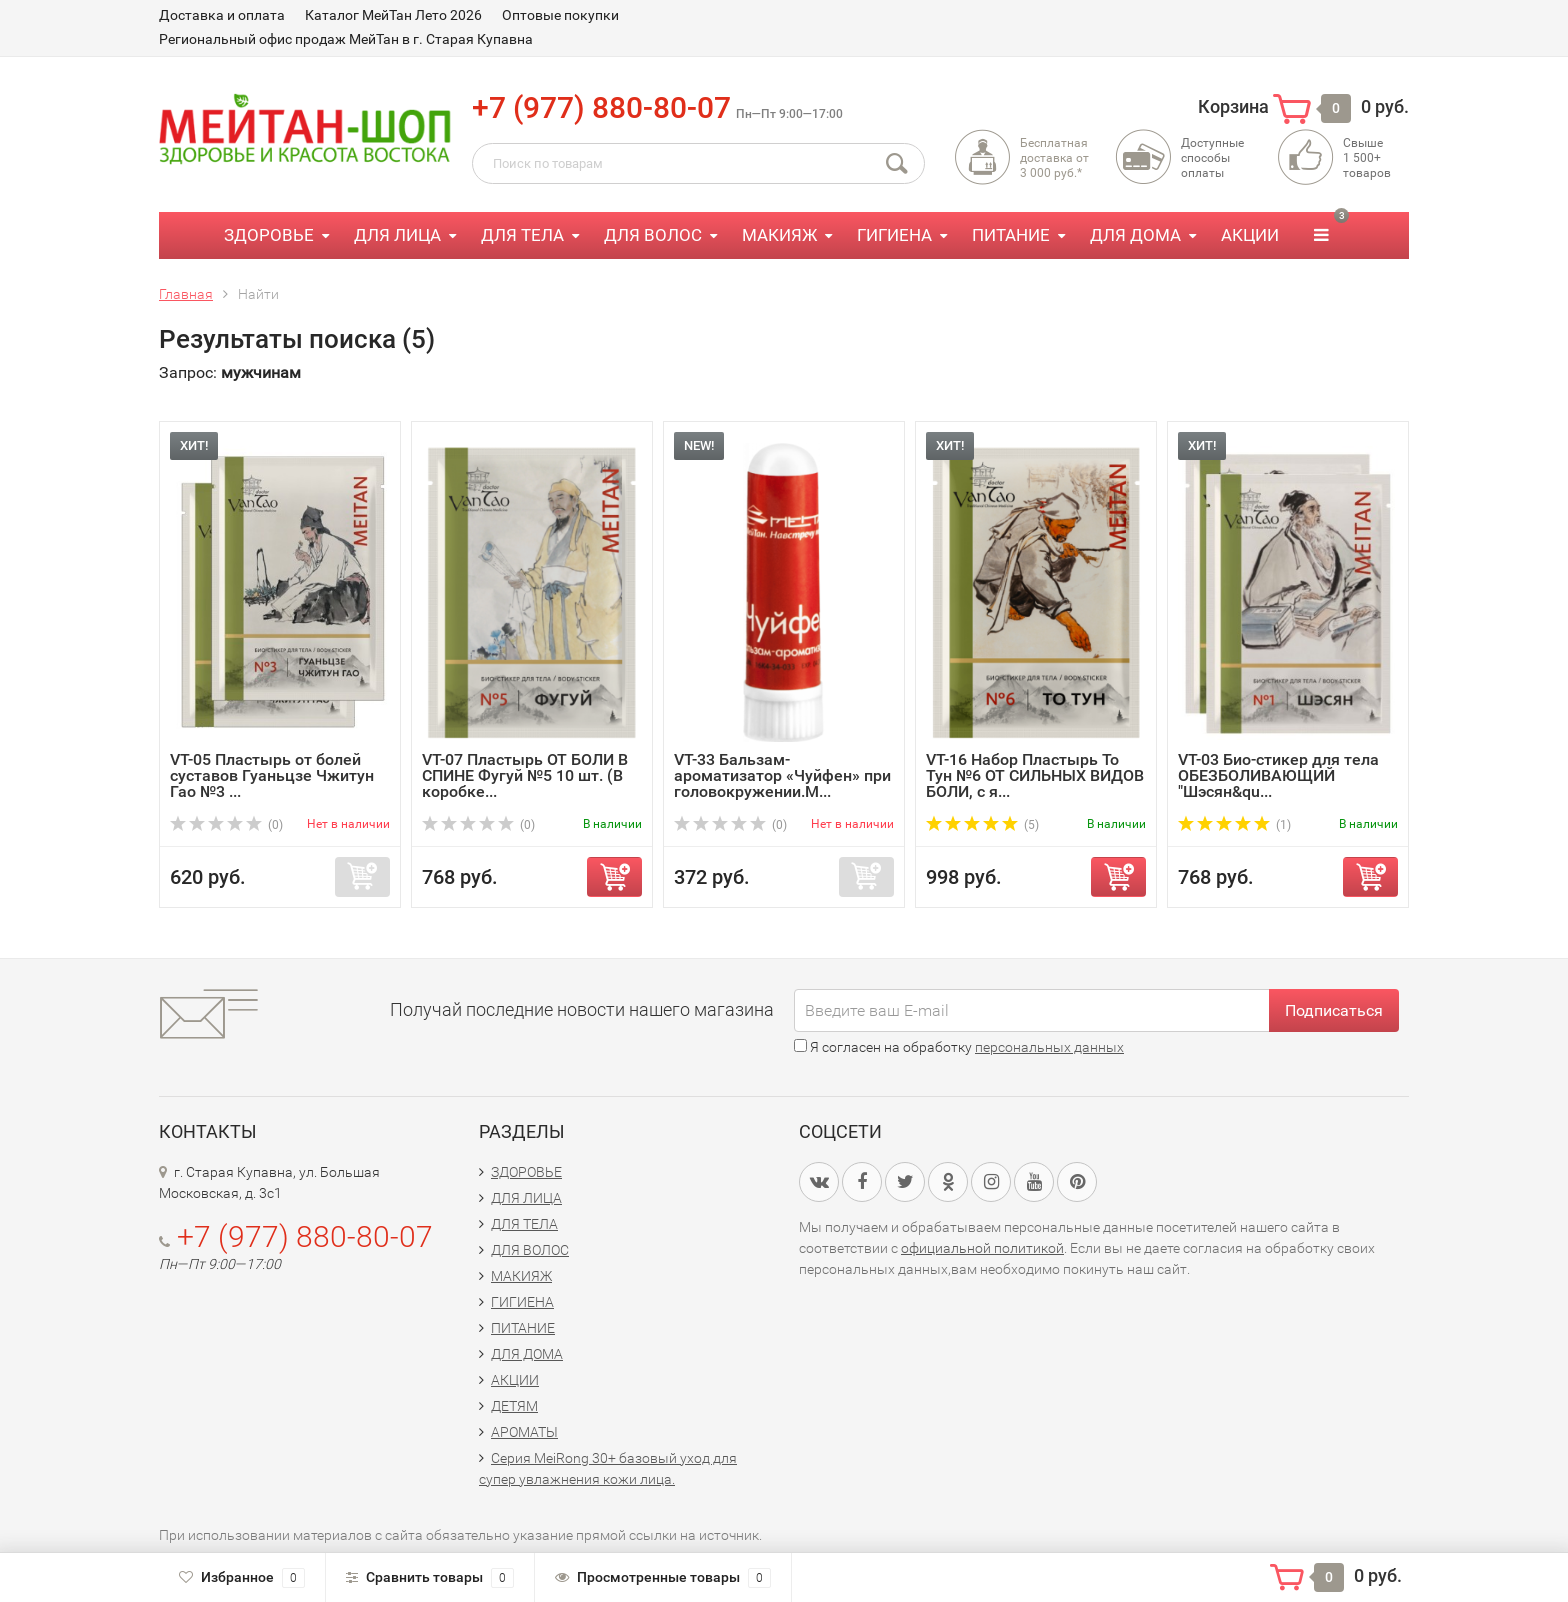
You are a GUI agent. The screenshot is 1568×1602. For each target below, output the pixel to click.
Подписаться (1334, 1010)
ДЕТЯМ (514, 1406)
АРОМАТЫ (524, 1432)
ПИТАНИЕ (1011, 235)
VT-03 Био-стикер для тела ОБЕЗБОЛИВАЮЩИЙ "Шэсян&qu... (1278, 775)
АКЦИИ (1250, 235)
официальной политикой (982, 1248)
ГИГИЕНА (894, 235)
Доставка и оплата (222, 15)
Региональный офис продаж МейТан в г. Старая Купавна (346, 39)
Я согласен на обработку (959, 1047)
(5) (982, 825)
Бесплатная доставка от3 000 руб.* (1054, 158)
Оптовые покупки (560, 15)
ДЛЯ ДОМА (1135, 235)
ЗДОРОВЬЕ (269, 235)
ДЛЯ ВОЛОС (653, 235)
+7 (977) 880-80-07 (601, 107)
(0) (226, 825)
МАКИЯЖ (779, 235)
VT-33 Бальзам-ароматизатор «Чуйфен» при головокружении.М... (782, 775)
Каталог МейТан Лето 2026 (393, 15)
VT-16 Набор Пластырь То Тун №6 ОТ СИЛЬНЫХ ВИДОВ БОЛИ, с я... (1035, 775)
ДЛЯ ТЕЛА (522, 235)
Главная (186, 294)
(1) (1234, 825)
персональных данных (1049, 1047)
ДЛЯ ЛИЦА (397, 235)
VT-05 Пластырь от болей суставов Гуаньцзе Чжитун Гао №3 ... (272, 775)
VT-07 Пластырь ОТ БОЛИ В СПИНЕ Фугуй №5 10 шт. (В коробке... (525, 775)
